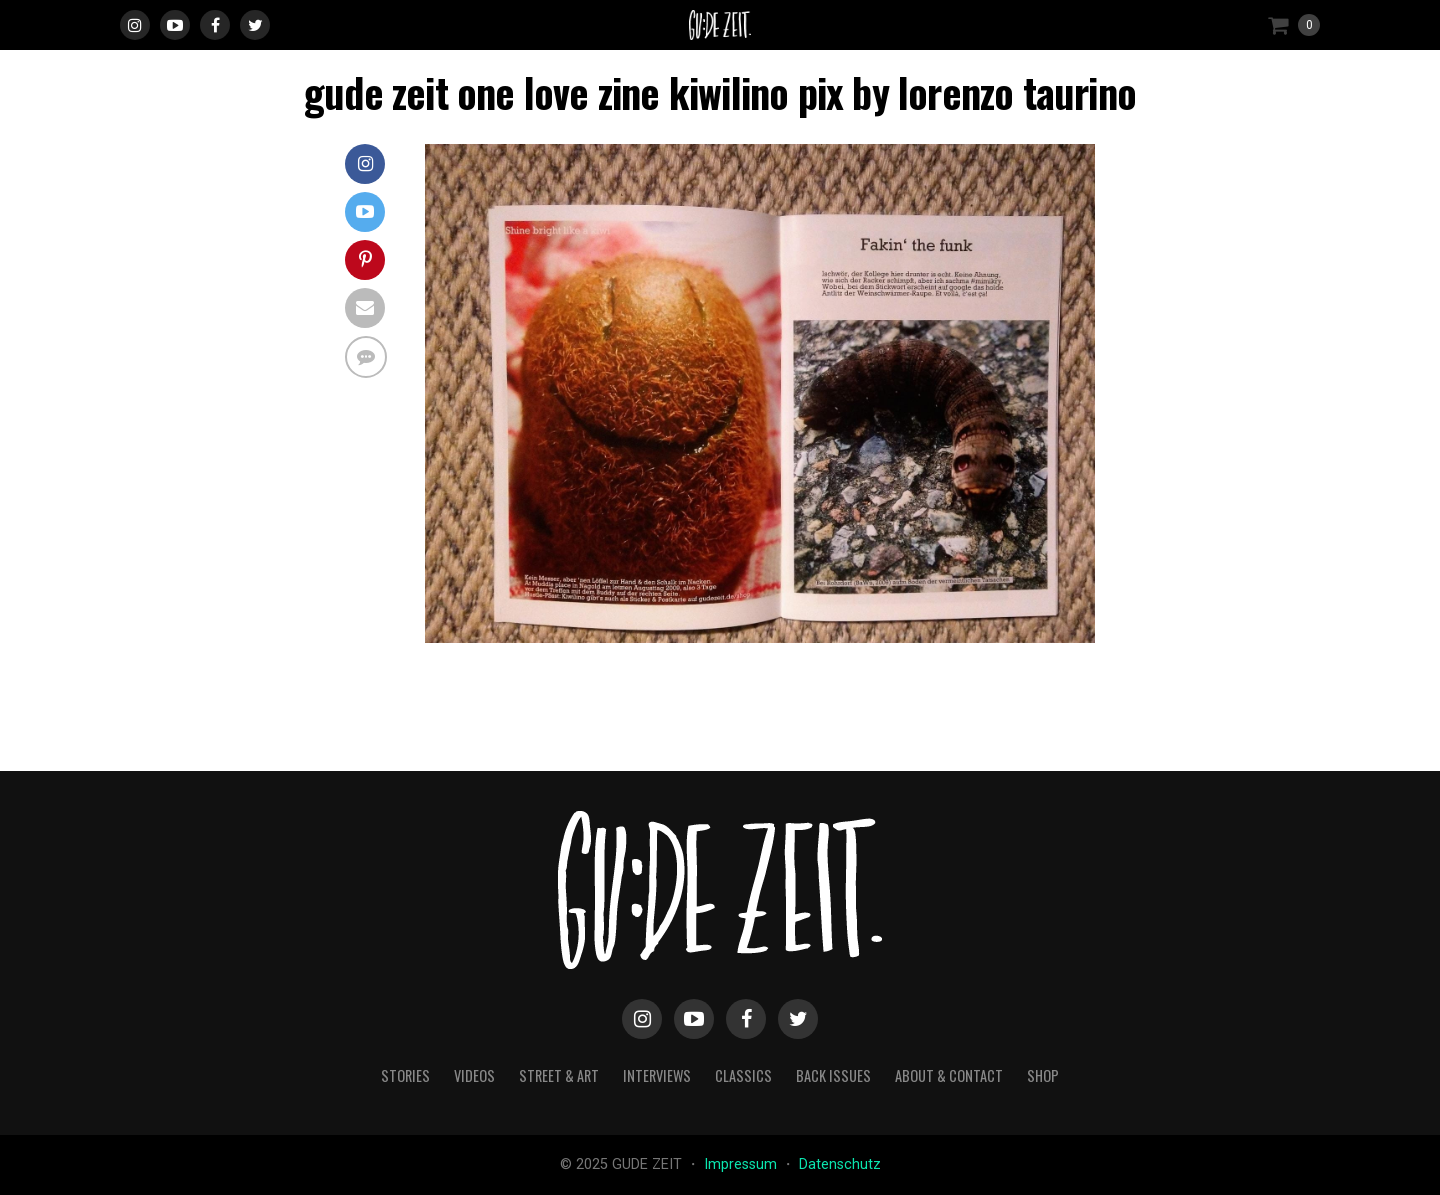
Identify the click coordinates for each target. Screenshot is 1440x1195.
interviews (657, 1075)
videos (474, 1075)
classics (743, 1075)
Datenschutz (840, 1164)
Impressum (742, 1164)
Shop (1043, 1075)
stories (405, 1075)
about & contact (949, 1075)
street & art (559, 1075)
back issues (833, 1075)
